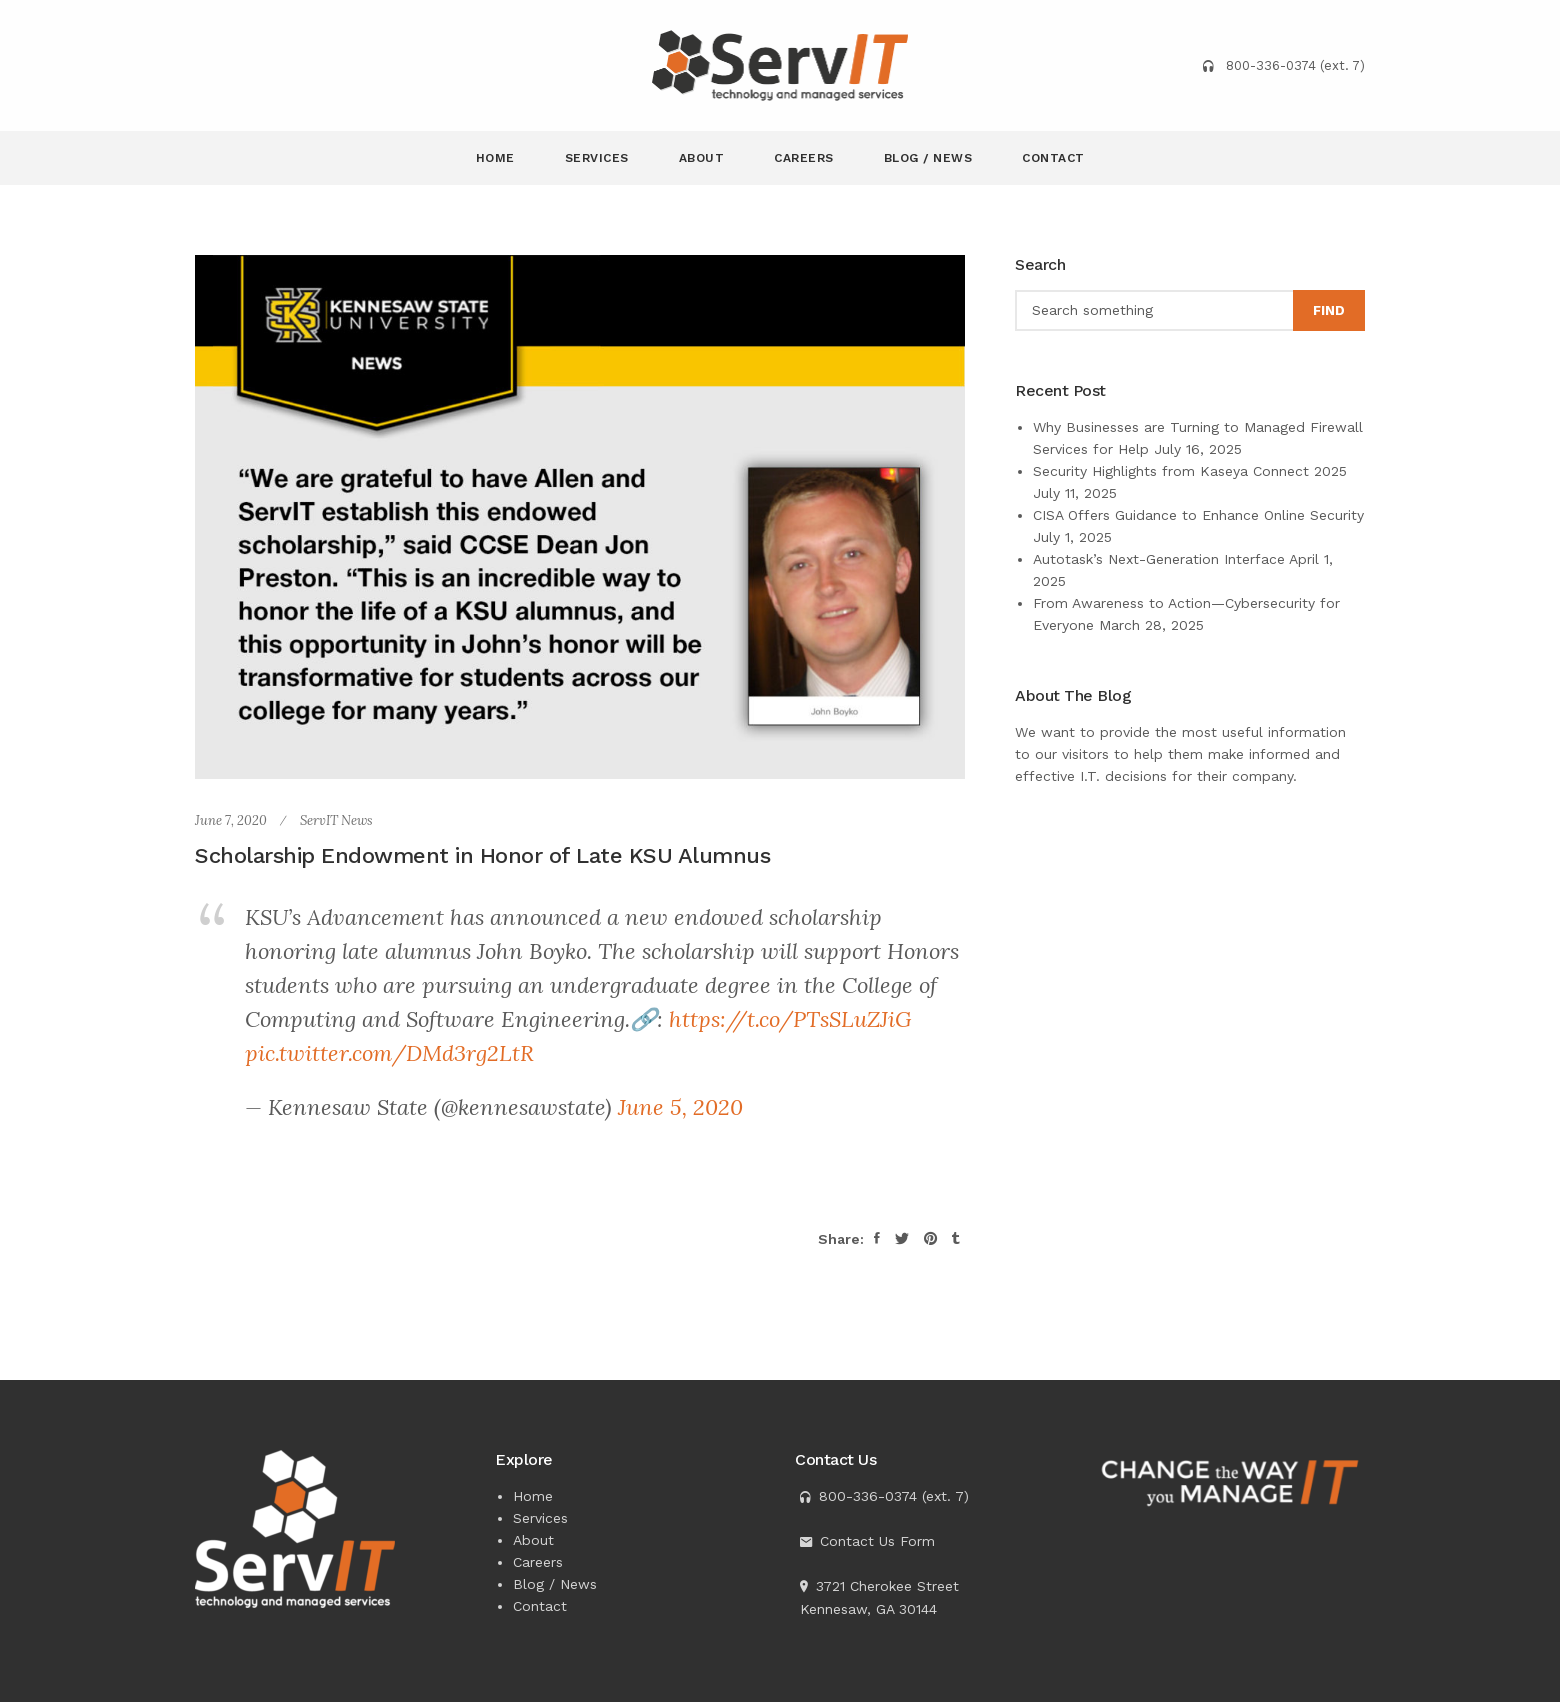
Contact (1053, 158)
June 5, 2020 (680, 1107)
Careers (804, 158)
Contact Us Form (877, 1541)
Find (1329, 310)
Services (597, 158)
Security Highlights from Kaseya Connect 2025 (1190, 471)
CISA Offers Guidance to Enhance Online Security (1198, 515)
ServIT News (336, 820)
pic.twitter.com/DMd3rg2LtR (389, 1053)
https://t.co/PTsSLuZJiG (790, 1019)
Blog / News (928, 158)
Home (495, 158)
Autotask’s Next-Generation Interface (1159, 559)
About (702, 158)
